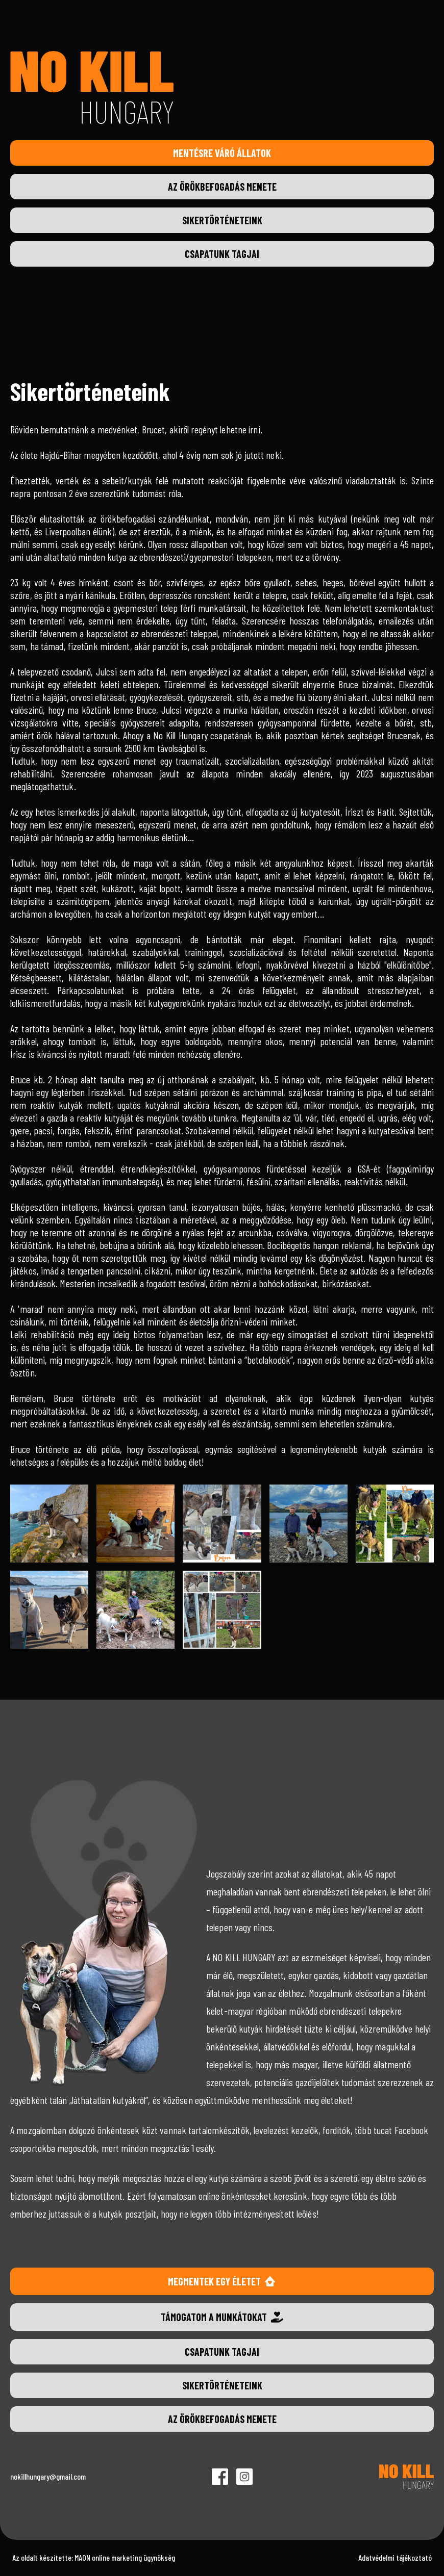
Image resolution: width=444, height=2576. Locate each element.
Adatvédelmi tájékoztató (395, 2557)
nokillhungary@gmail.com (48, 2476)
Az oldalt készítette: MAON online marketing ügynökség (93, 2557)
